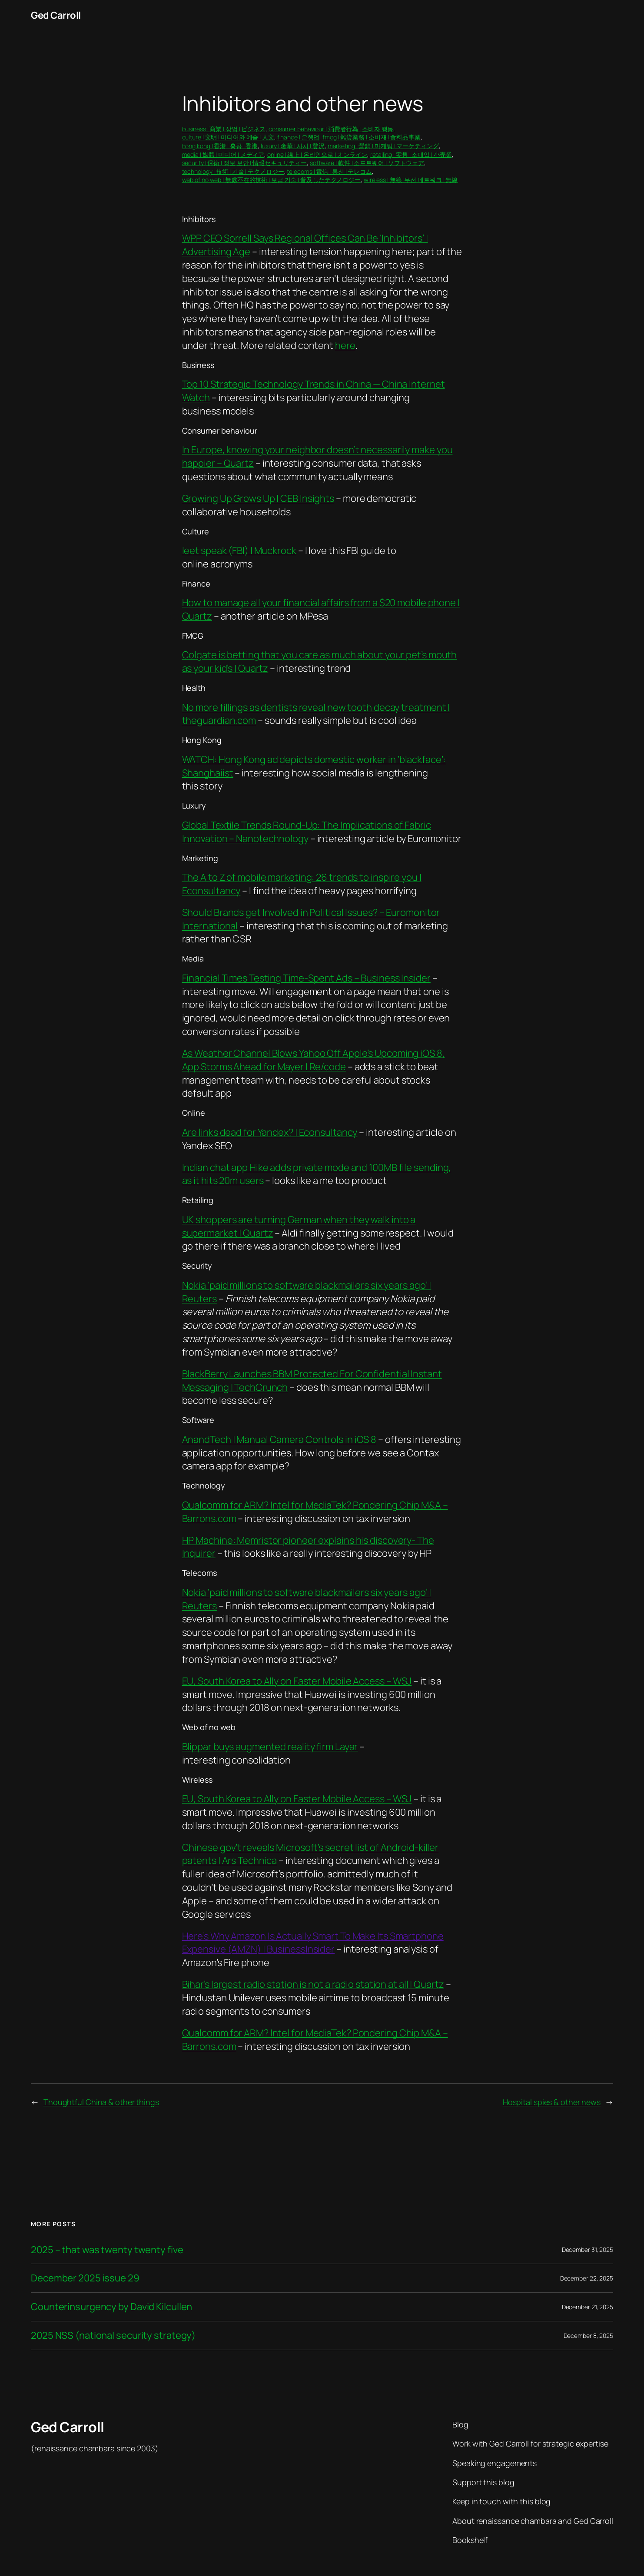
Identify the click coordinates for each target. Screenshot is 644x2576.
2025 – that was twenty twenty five (107, 2249)
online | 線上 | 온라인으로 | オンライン (317, 154)
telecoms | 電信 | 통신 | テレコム (329, 171)
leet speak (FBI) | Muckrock (239, 550)
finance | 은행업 (298, 137)
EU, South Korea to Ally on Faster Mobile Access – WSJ (297, 1680)
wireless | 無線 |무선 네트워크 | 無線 (411, 180)
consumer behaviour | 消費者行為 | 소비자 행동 (331, 129)
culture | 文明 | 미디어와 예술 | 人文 (228, 137)
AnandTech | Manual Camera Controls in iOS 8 (279, 1439)
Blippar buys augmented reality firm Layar (270, 1746)
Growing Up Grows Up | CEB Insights (258, 498)
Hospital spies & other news (552, 2102)
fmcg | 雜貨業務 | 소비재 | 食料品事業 (371, 137)
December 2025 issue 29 (85, 2278)
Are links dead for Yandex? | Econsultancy (270, 1132)
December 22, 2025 (586, 2278)
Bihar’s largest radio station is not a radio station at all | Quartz (313, 1984)
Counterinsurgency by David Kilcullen (111, 2306)
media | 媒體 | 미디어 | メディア (223, 154)
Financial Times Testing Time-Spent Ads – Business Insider (306, 978)
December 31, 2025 (587, 2249)
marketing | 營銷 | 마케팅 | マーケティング (383, 146)
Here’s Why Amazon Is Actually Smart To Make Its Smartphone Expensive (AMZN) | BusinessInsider (313, 1943)
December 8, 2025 (588, 2335)
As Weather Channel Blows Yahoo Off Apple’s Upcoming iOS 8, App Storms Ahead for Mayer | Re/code (313, 1060)
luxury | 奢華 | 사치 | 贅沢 (293, 146)
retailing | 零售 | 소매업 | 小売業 (410, 154)
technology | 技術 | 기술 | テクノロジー (233, 171)
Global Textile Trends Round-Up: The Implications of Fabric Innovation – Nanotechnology (306, 832)
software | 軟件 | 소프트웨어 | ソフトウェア (367, 163)
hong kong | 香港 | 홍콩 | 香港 (220, 146)
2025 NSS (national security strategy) (113, 2335)
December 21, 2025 (587, 2307)
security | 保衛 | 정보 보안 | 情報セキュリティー (244, 163)
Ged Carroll (56, 15)
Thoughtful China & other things (101, 2102)
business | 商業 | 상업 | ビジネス (224, 129)
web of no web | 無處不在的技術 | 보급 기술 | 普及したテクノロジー (271, 180)
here (345, 345)
